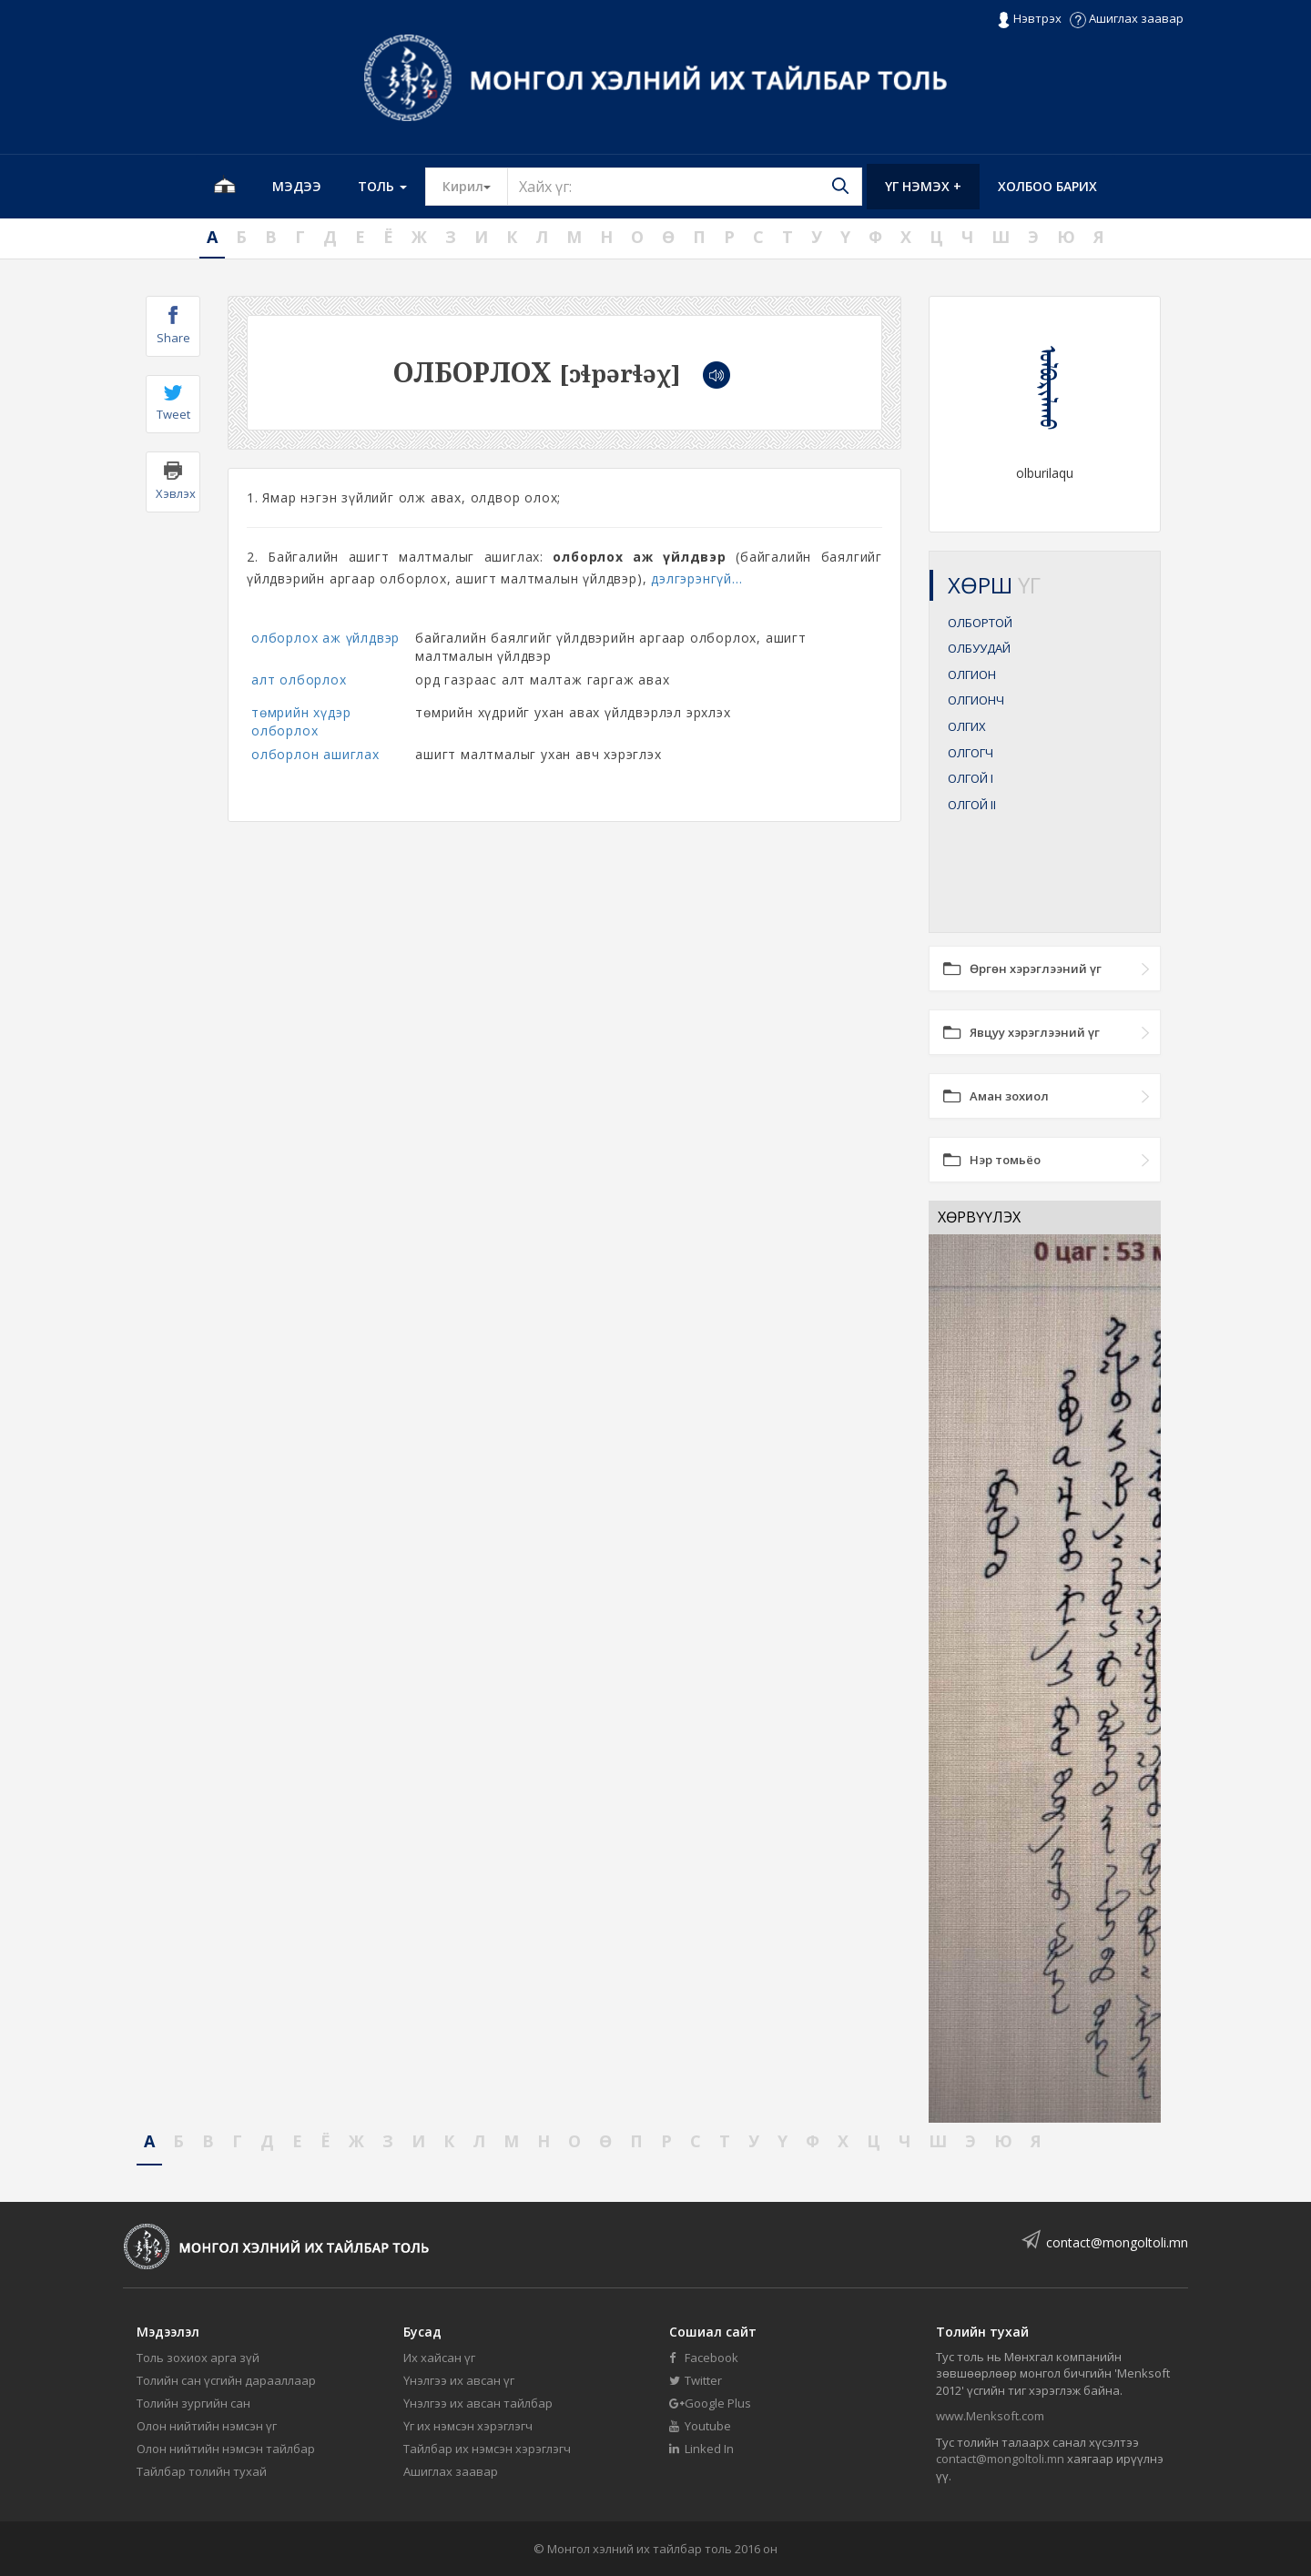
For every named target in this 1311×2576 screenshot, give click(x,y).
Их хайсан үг (439, 2357)
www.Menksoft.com (990, 2416)
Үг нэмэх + (923, 186)
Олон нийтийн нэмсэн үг (207, 2426)
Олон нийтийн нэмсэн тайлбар (226, 2448)
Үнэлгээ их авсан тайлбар (478, 2403)
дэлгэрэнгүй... (696, 578)
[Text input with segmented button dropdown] (684, 186)
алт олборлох (299, 679)
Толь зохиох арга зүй (198, 2357)
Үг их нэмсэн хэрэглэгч (468, 2426)
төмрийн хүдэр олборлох (301, 721)
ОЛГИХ (967, 726)
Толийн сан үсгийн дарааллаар (226, 2380)
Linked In (701, 2448)
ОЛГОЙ (970, 778)
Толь (382, 186)
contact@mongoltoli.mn (1117, 2242)
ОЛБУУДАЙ (979, 648)
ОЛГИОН (972, 674)
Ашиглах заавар (1127, 18)
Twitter (695, 2380)
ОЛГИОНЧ (976, 700)
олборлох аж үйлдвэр (325, 637)
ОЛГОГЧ (970, 753)
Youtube (700, 2426)
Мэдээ (296, 186)
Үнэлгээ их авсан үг (458, 2380)
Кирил (475, 186)
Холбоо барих (1047, 186)
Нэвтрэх (1029, 19)
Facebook (703, 2357)
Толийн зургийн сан (193, 2403)
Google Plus (710, 2403)
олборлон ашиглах (315, 754)
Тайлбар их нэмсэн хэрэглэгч (487, 2448)
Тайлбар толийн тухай (202, 2471)
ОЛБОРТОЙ (980, 622)
